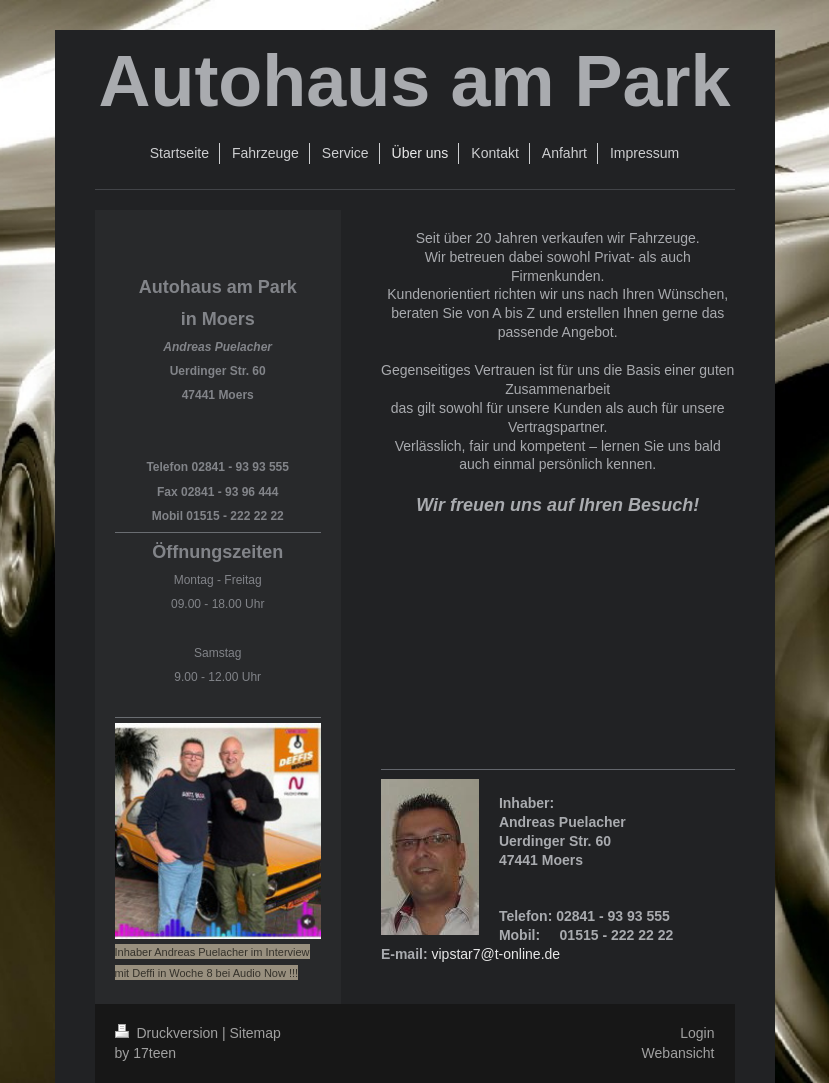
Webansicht (678, 1053)
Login (697, 1033)
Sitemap (255, 1033)
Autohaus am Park (414, 81)
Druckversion (168, 1033)
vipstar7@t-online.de (495, 954)
